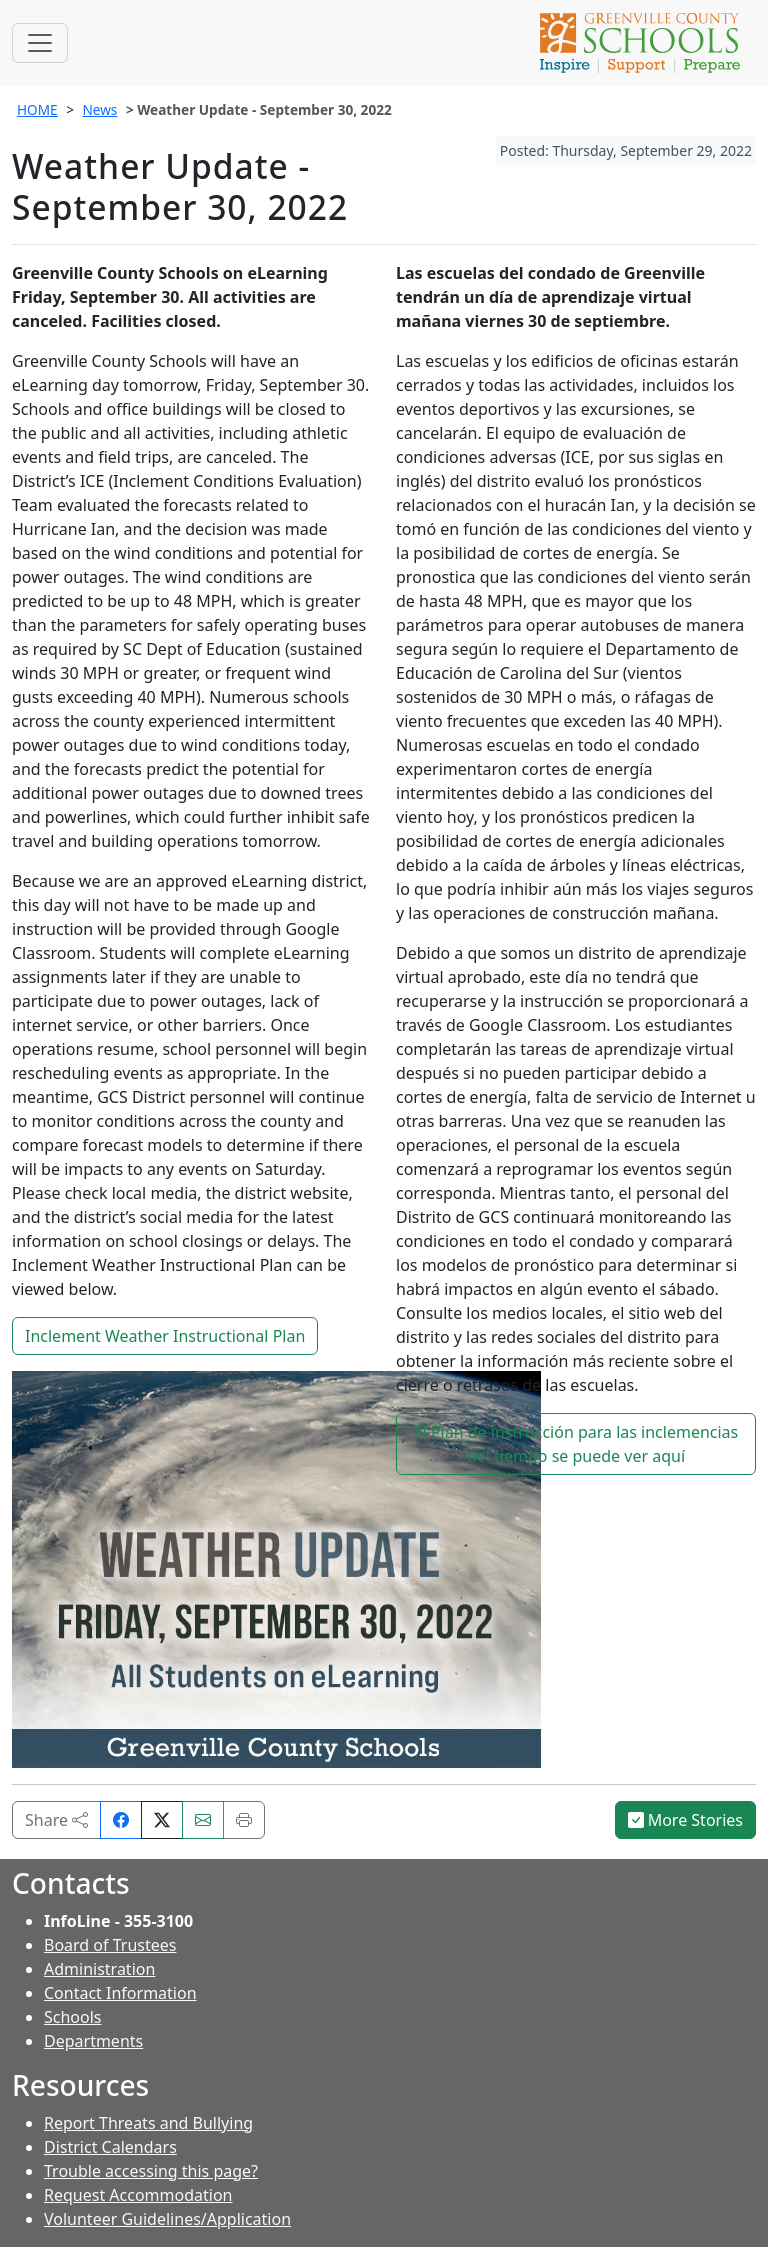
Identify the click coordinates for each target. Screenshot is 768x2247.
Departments (93, 2041)
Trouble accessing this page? (151, 2171)
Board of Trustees (110, 1945)
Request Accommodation (138, 2195)
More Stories (686, 1820)
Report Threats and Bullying (148, 2123)
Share (56, 1820)
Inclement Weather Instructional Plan (165, 1336)
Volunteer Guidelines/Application (167, 2219)
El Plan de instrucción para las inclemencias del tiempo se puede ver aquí (576, 1444)
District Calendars (110, 2147)
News (99, 109)
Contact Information (120, 1993)
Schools (73, 2017)
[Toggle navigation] (40, 43)
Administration (99, 1969)
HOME (37, 109)
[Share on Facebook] (121, 1820)
